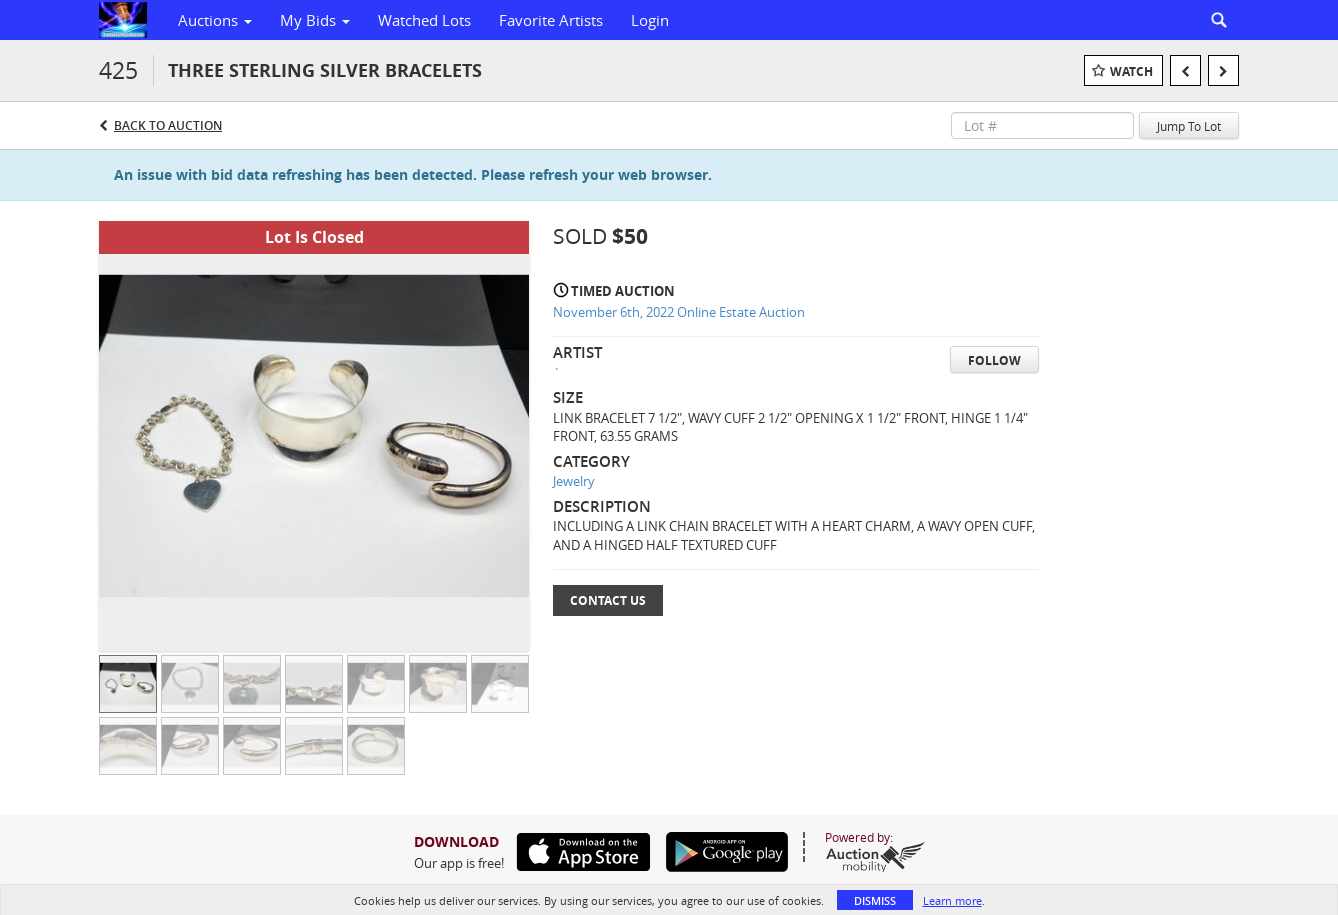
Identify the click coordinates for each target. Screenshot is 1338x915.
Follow (994, 360)
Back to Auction (168, 125)
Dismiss (875, 900)
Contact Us (608, 600)
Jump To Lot (1189, 126)
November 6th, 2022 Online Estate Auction (679, 312)
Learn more (952, 900)
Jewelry (574, 481)
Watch (1131, 71)
